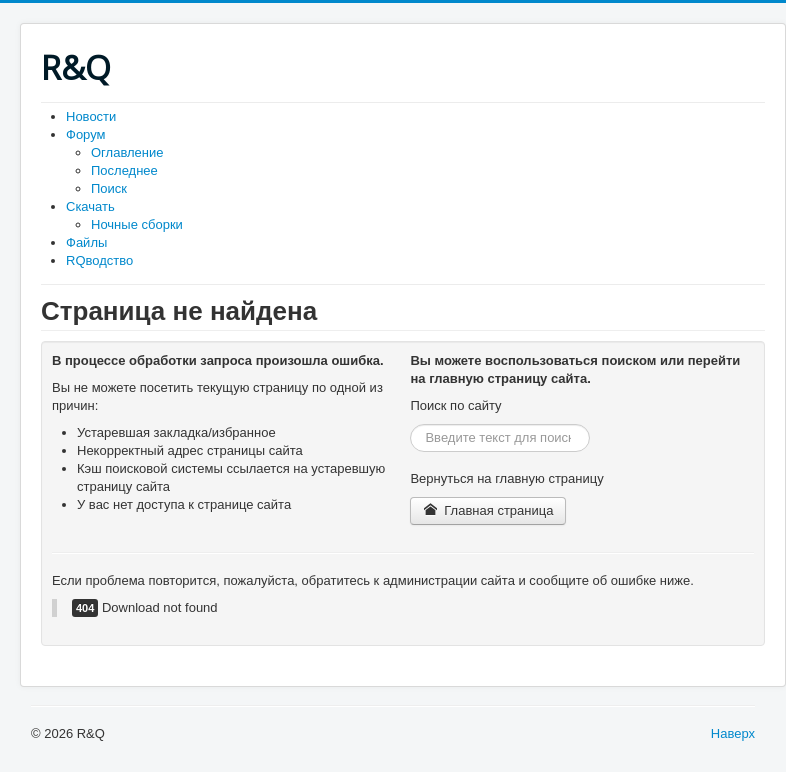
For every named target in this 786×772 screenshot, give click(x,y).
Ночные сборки (137, 224)
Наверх (733, 733)
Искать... (410, 424)
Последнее (124, 170)
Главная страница (488, 510)
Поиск (109, 188)
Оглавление (127, 152)
